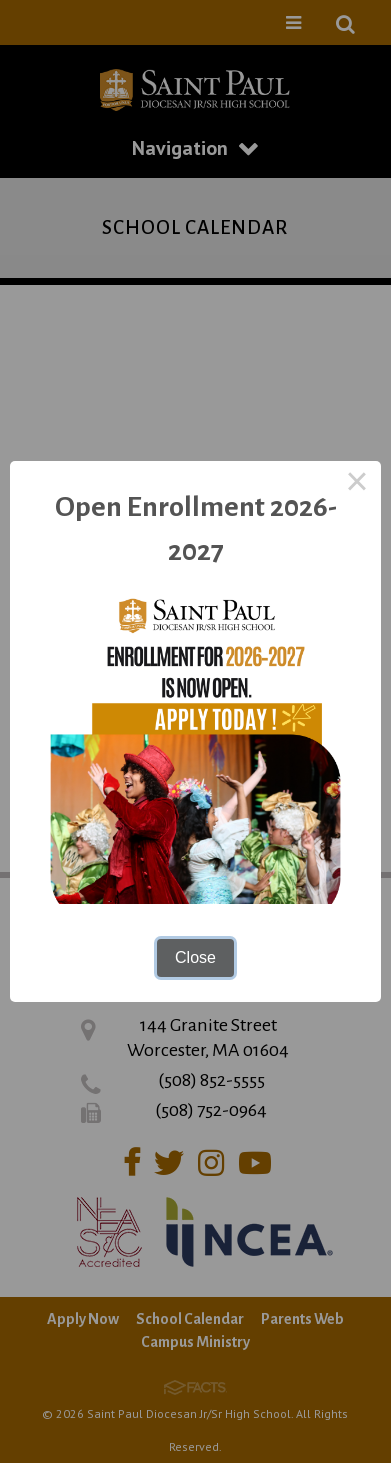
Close (195, 957)
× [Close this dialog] (357, 485)
